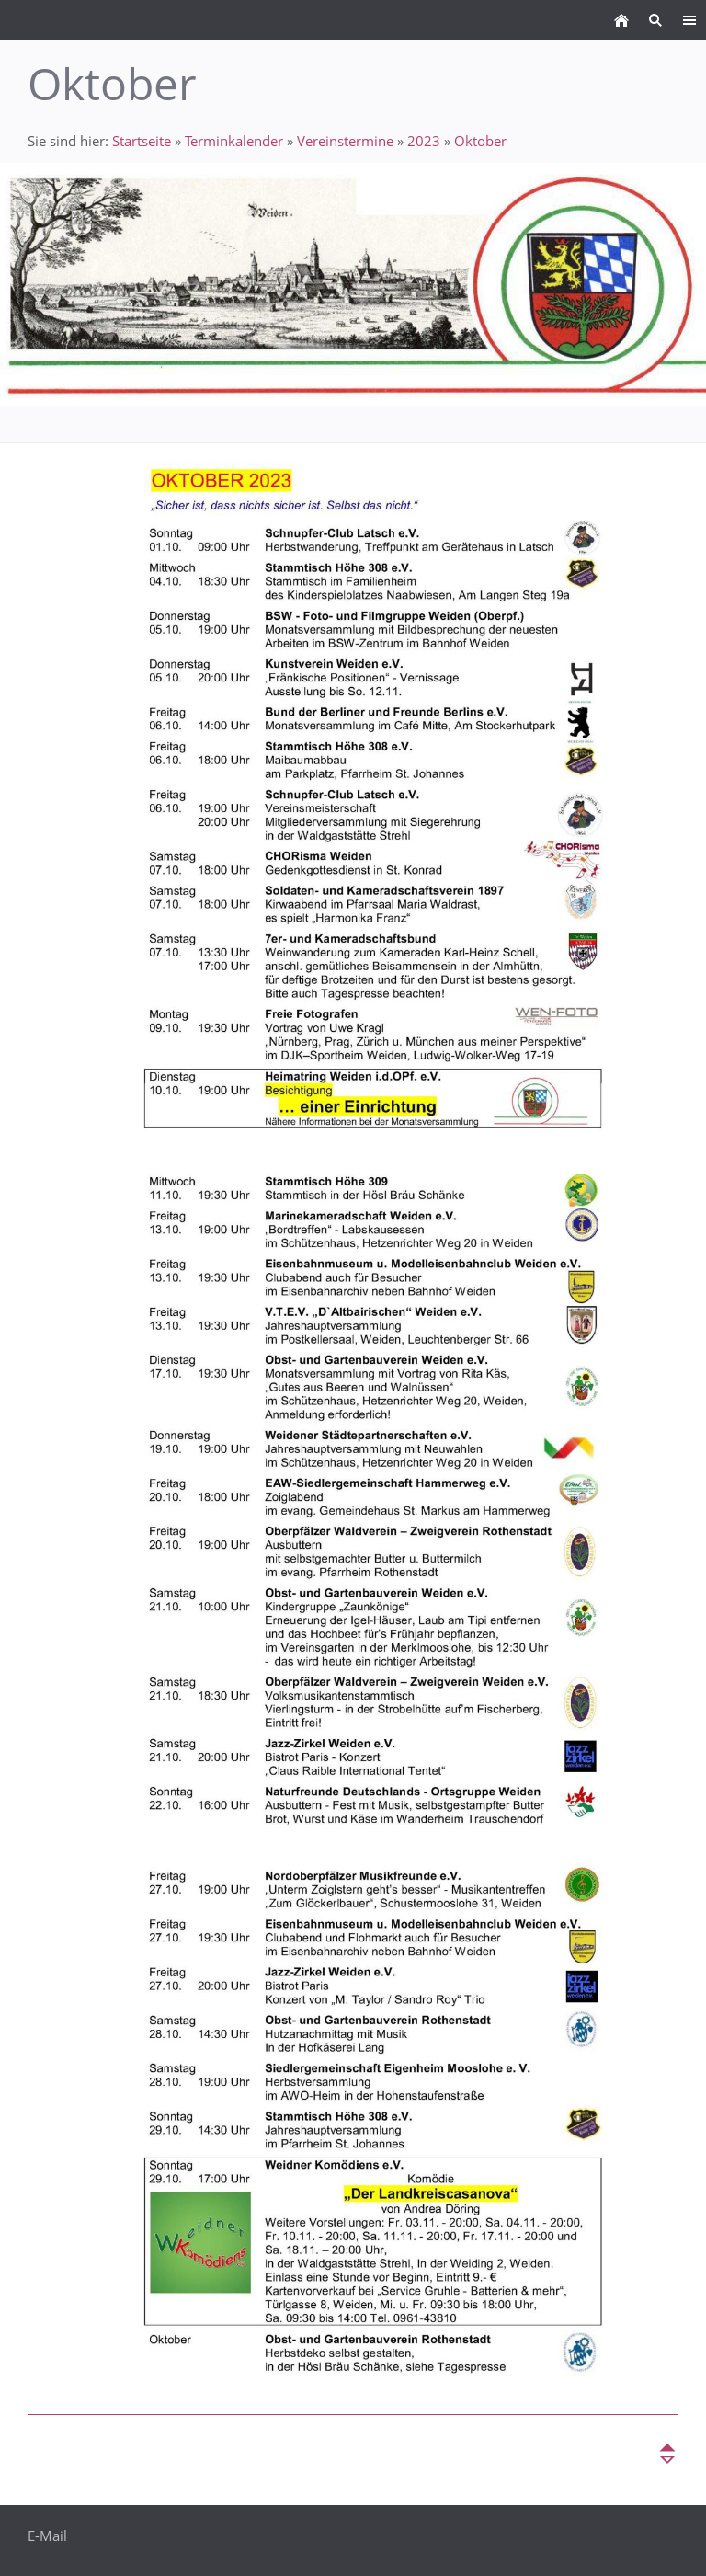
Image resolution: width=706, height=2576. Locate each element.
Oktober (480, 141)
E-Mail (47, 2535)
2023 (423, 141)
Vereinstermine (345, 141)
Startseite (141, 141)
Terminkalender (234, 141)
